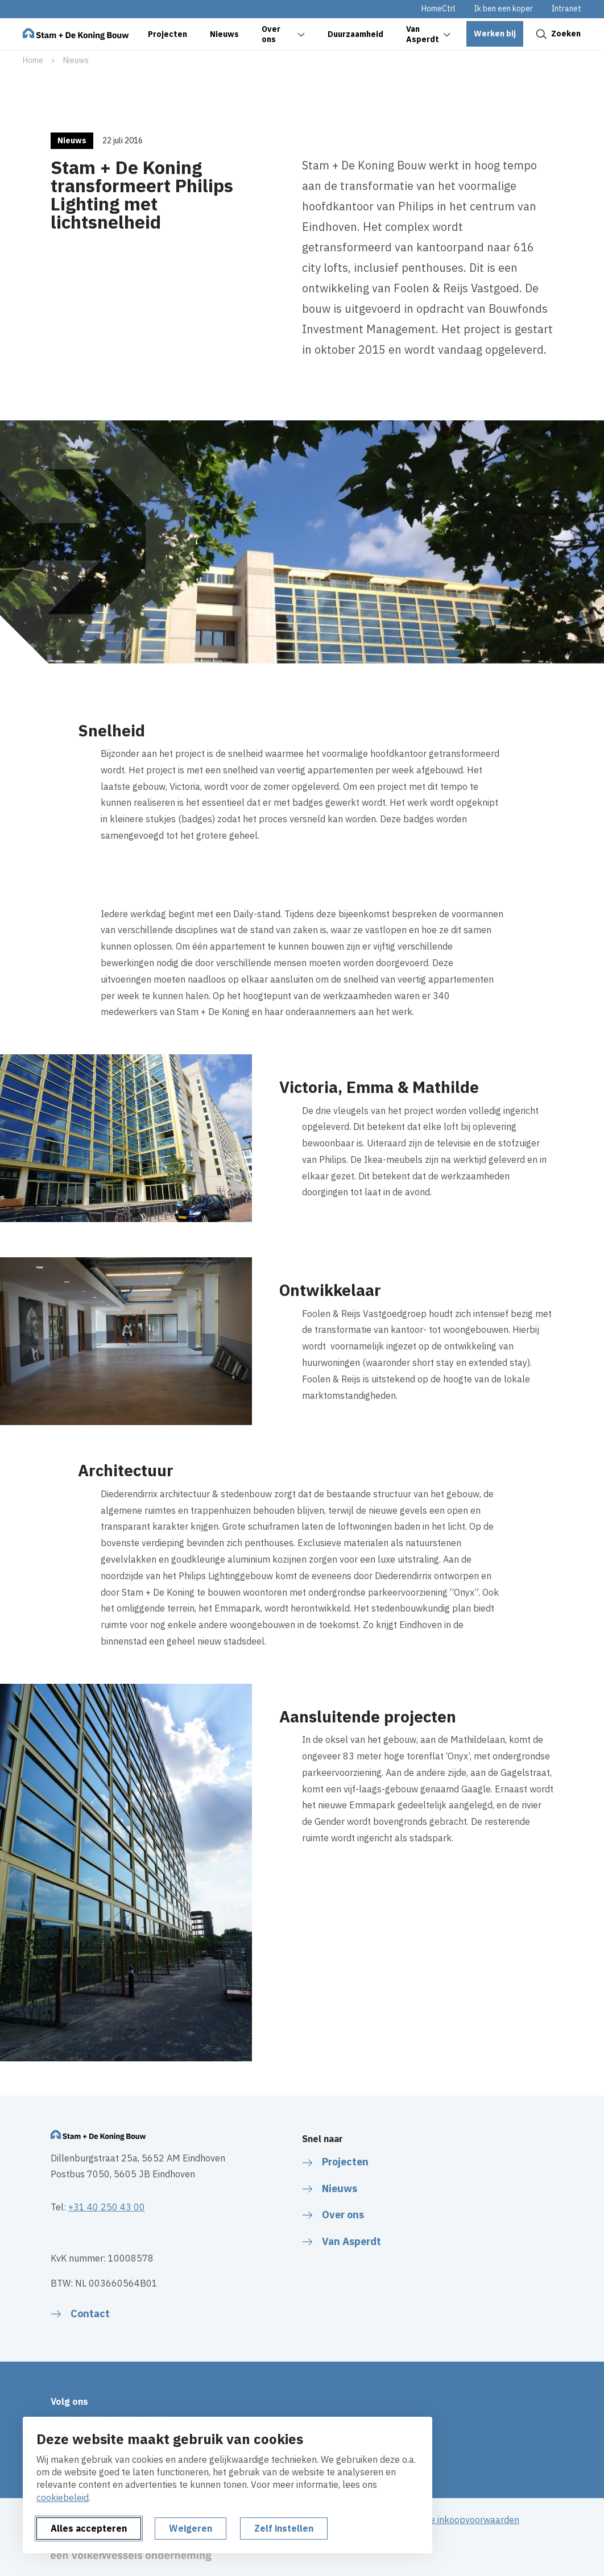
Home (33, 60)
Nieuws (76, 60)
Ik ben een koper (503, 8)
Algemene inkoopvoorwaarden (456, 2519)
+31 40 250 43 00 (106, 2207)
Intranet (566, 8)
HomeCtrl (438, 8)
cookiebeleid (62, 2497)
